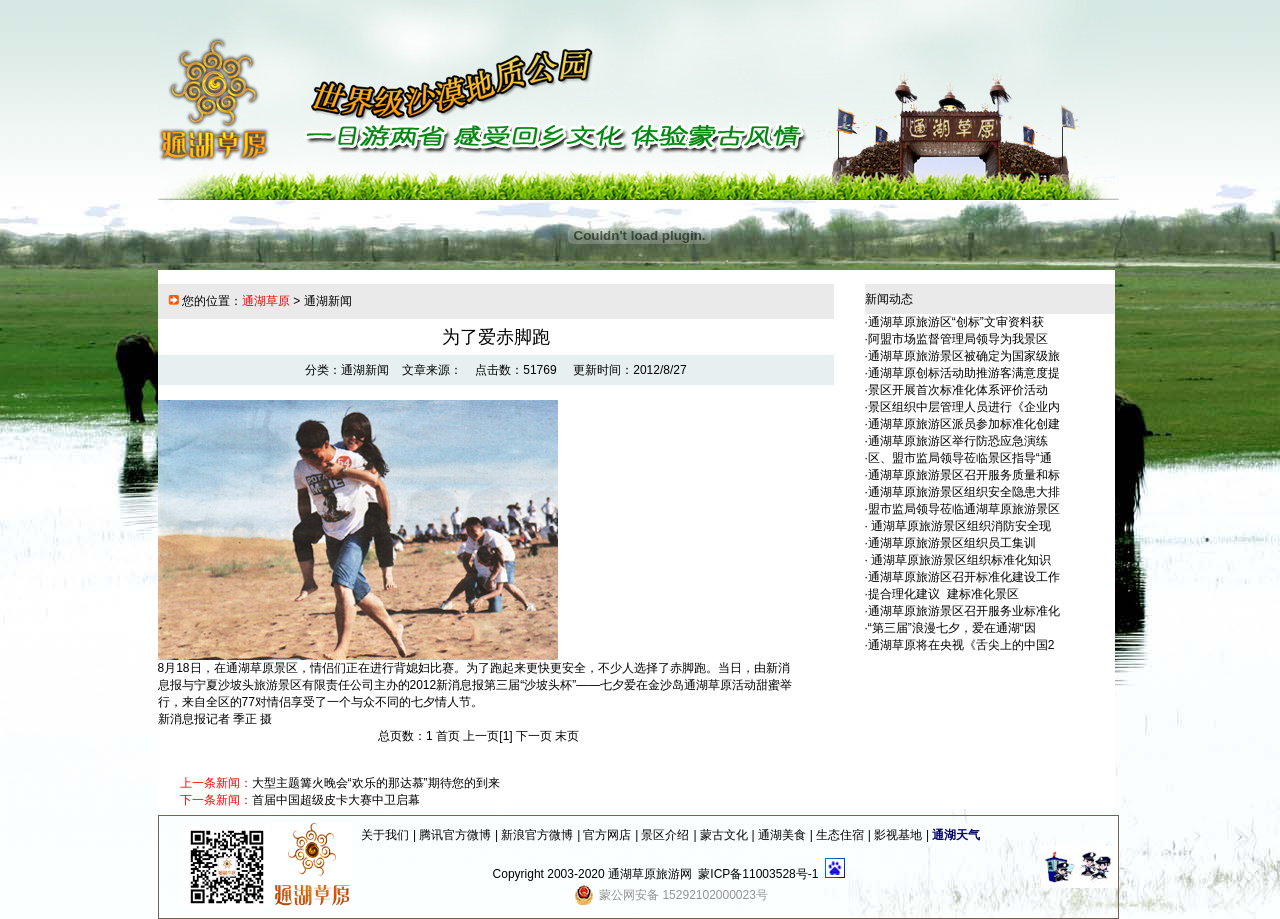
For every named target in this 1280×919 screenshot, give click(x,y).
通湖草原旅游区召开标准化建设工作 (964, 577)
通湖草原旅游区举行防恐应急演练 (958, 441)
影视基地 (898, 835)
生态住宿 (840, 835)
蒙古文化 (724, 835)
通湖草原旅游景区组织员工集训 (952, 543)
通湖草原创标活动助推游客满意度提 (964, 373)
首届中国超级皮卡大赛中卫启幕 (336, 800)
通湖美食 (782, 835)
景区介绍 (665, 835)
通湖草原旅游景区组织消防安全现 (959, 526)
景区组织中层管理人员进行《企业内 (964, 407)
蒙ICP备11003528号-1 (758, 874)
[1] (505, 736)
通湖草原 (266, 301)
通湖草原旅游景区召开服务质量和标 (964, 475)
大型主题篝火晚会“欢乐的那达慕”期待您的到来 (376, 783)
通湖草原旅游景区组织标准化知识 (959, 560)
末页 (567, 736)
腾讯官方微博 (455, 835)
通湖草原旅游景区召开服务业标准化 (964, 611)
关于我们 (385, 835)
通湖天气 (956, 835)
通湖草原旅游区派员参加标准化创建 (964, 424)
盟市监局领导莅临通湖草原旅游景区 (964, 509)
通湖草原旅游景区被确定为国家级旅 (964, 356)
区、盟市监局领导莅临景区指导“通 (960, 458)
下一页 (534, 736)
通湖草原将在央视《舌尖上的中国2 (961, 645)
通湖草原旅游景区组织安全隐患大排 (964, 492)
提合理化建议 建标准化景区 (943, 594)
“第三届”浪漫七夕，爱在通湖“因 (952, 628)
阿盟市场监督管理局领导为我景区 (958, 339)
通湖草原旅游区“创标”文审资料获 (956, 322)
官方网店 (607, 835)
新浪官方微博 (537, 835)
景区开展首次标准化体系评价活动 (958, 390)
